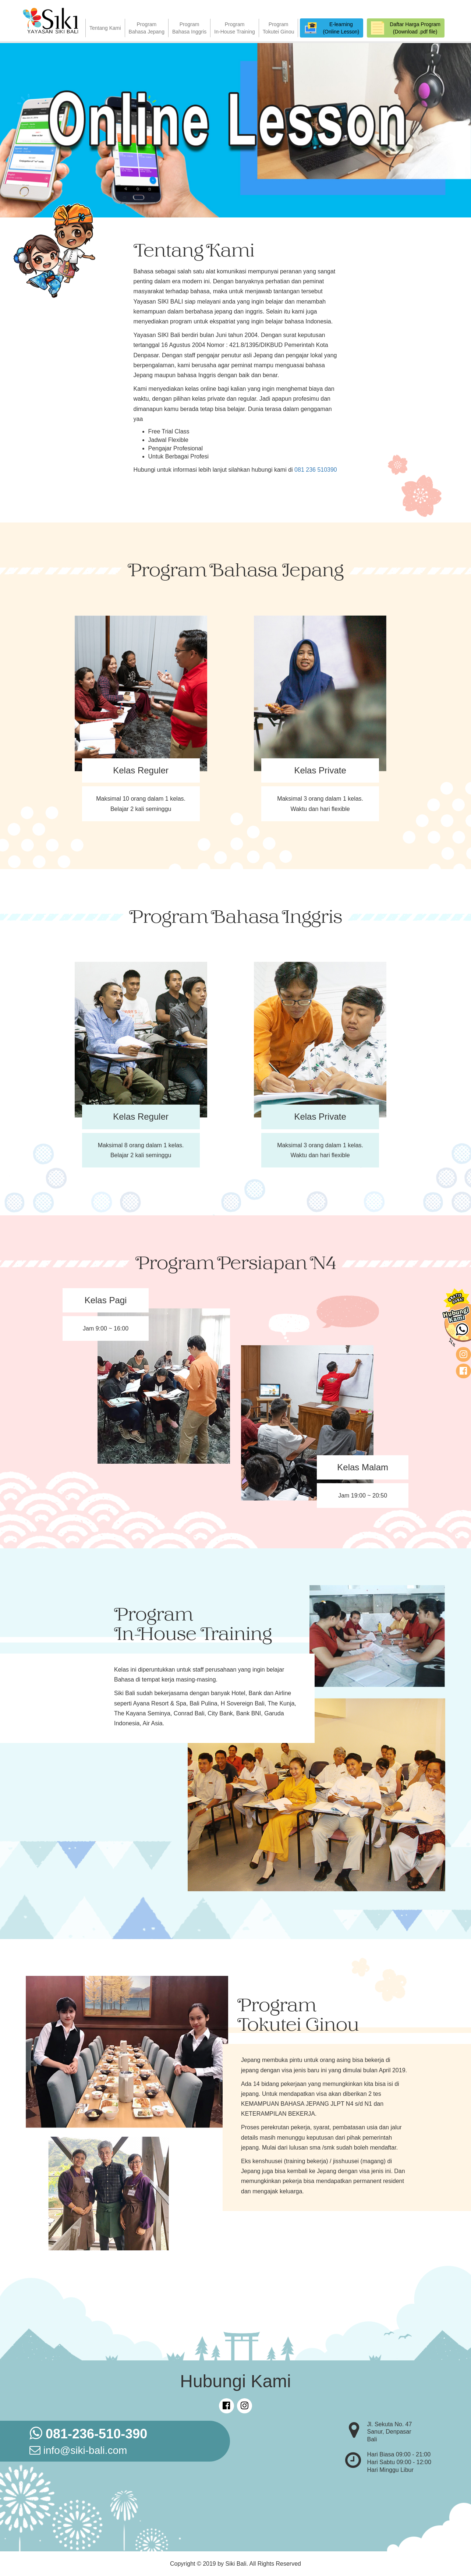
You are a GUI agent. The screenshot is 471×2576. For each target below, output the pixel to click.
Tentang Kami (105, 28)
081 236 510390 (315, 470)
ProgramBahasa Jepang (146, 28)
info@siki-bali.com (78, 2450)
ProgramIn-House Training (234, 28)
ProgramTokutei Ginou (278, 28)
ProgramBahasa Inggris (189, 28)
